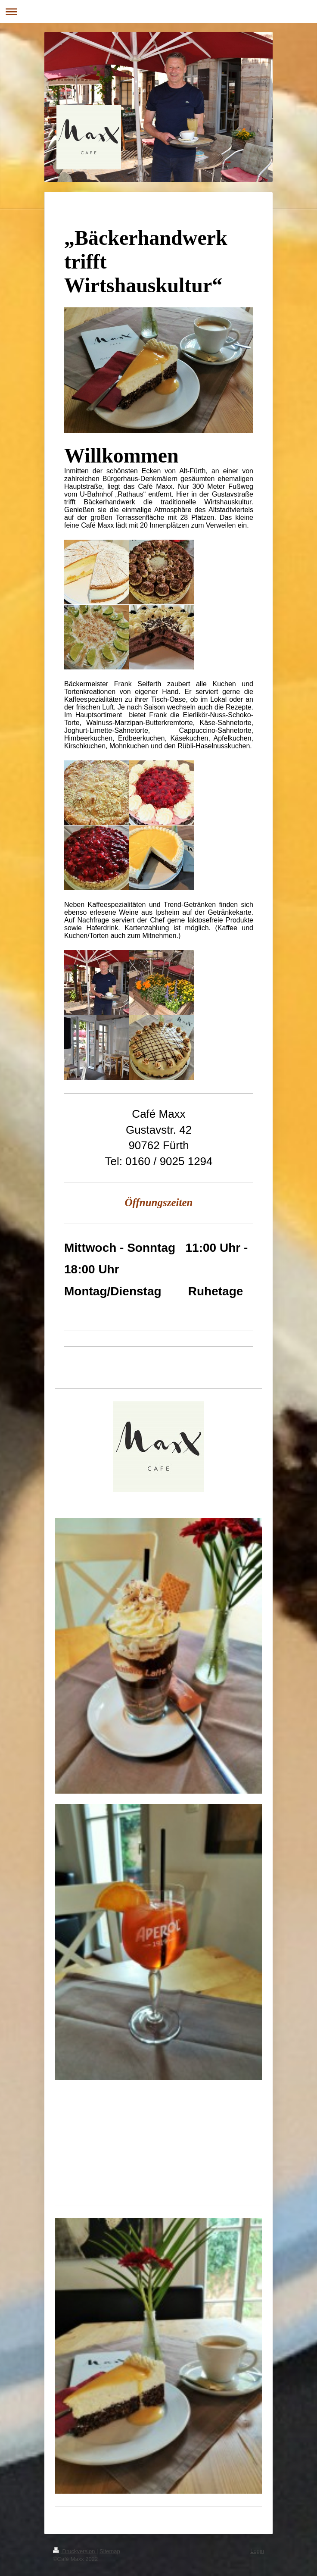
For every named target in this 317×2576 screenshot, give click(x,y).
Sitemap (109, 2551)
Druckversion (74, 2551)
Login (257, 2551)
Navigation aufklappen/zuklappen (158, 11)
